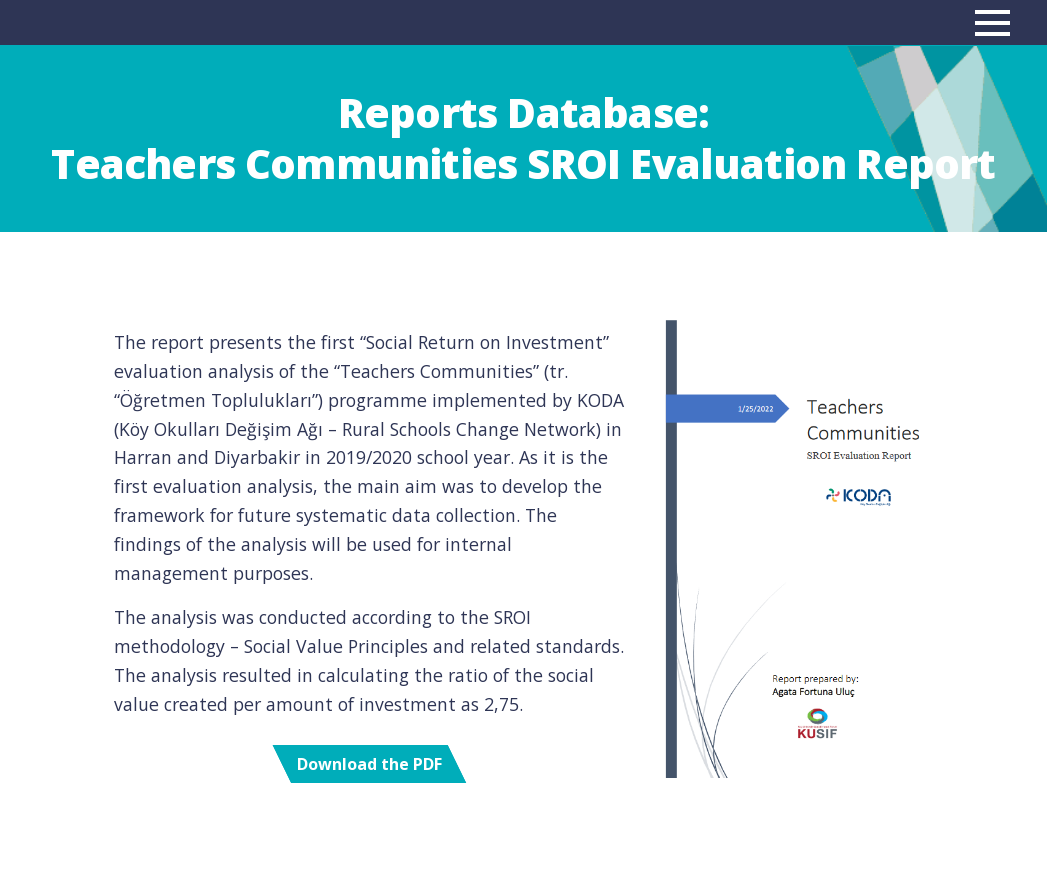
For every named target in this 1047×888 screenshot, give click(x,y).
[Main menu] (992, 22)
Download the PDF (369, 764)
